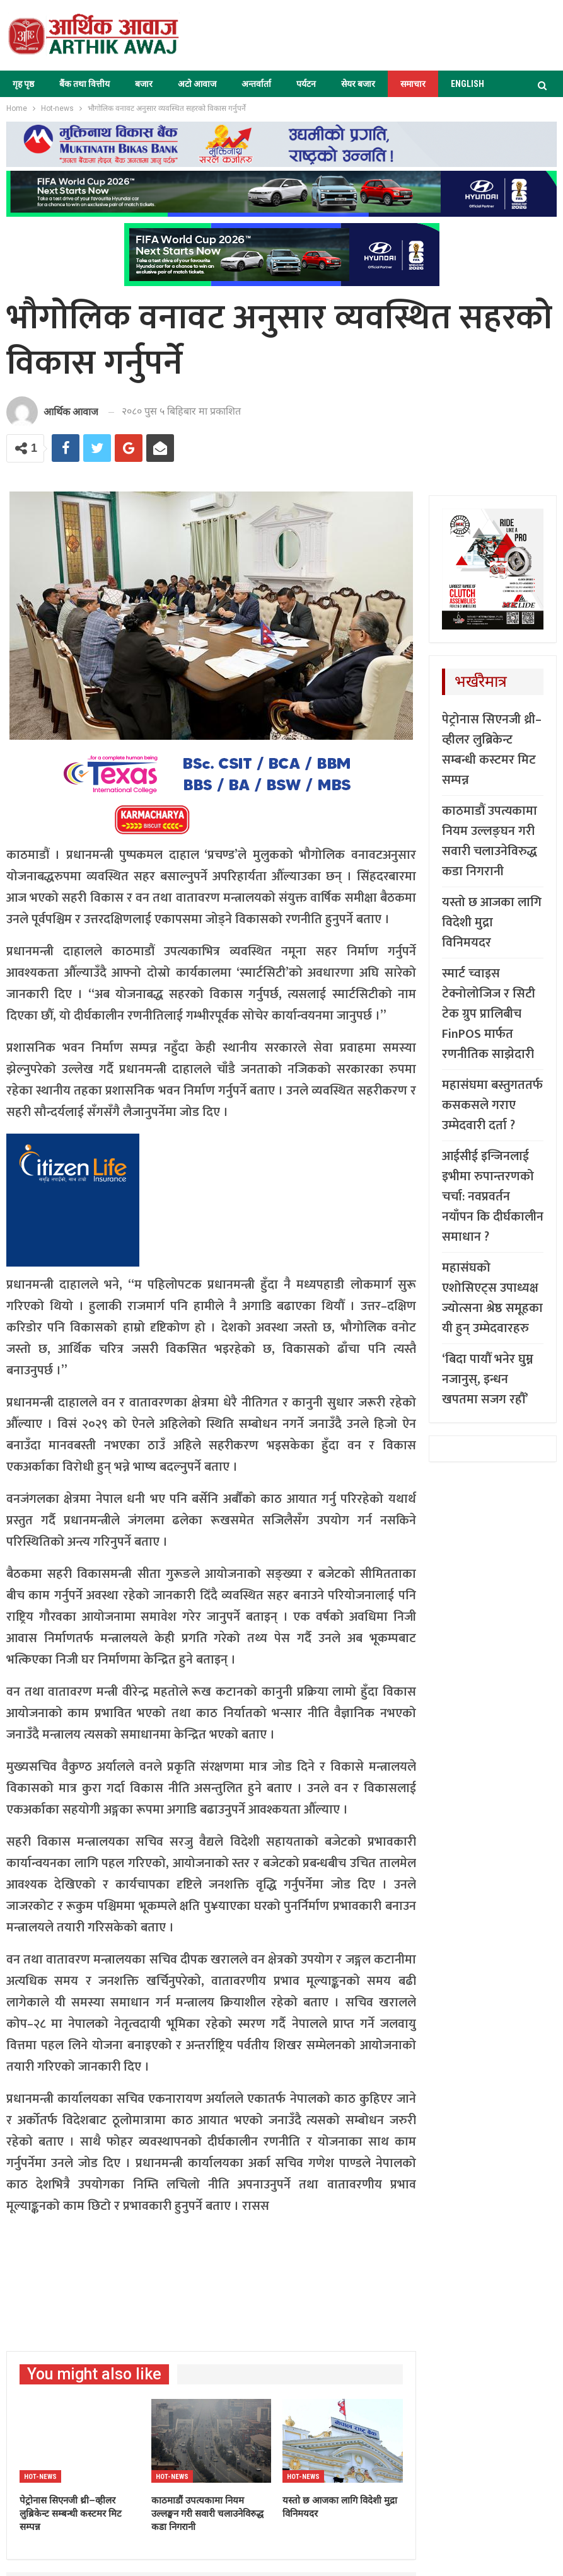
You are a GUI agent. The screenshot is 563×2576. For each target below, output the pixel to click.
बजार (144, 84)
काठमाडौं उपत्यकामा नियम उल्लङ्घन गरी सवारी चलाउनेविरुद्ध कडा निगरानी (489, 841)
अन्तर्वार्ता (256, 84)
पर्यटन (306, 84)
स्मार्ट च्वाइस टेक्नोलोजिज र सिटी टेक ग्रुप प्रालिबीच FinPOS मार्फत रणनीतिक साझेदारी (488, 1014)
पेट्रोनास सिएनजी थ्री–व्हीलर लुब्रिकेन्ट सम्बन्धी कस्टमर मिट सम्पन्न (492, 750)
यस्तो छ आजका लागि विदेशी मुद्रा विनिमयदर (492, 922)
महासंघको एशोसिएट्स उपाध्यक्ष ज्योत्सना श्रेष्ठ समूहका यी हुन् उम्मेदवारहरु (492, 1298)
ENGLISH (467, 84)
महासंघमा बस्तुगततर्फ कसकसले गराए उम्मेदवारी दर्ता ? (492, 1105)
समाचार (413, 84)
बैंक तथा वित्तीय (84, 84)
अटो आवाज (197, 84)
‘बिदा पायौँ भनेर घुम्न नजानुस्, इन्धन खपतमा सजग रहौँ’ (487, 1379)
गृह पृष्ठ (23, 84)
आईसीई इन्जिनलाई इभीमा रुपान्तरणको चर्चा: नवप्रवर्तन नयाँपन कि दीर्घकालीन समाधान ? (492, 1197)
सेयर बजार (358, 84)
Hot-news (40, 2477)
